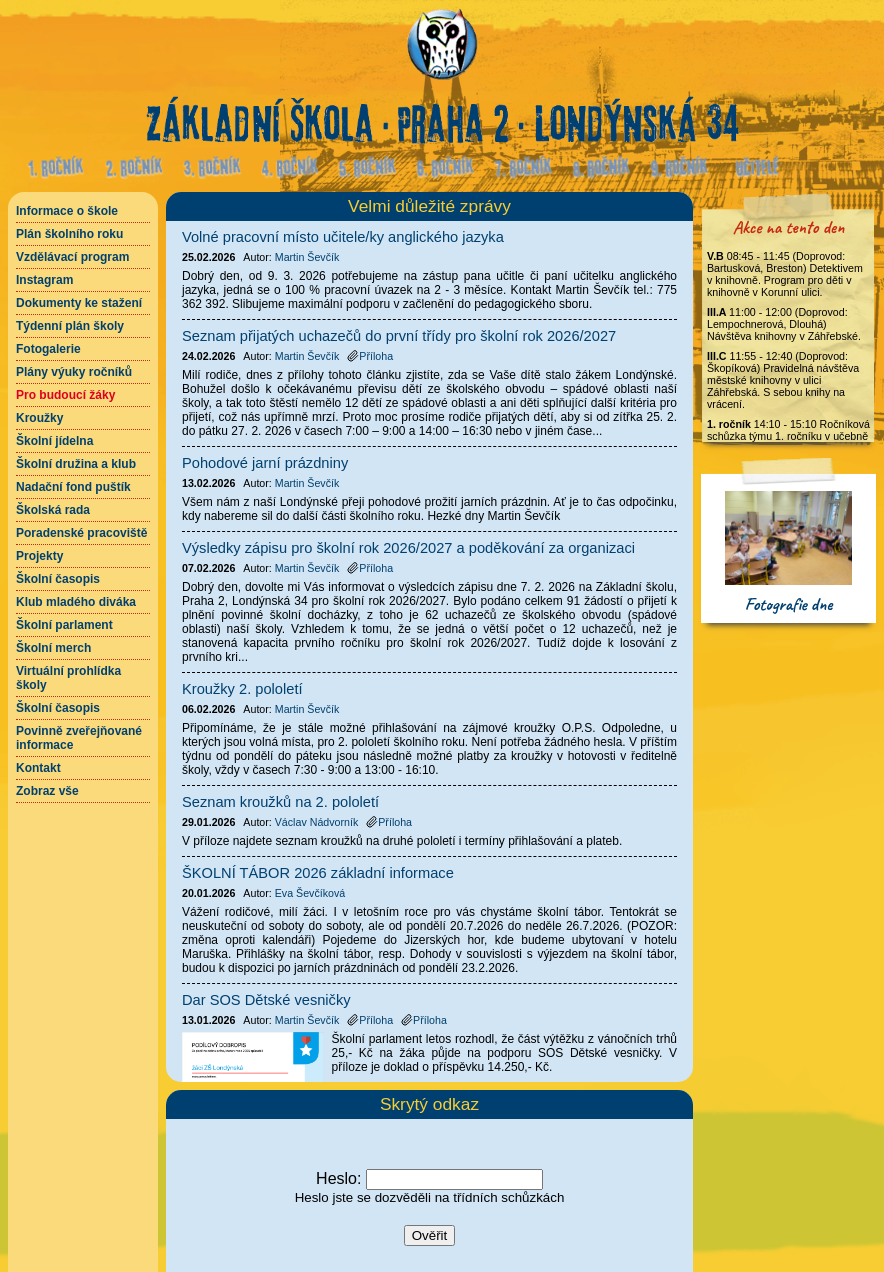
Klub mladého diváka (76, 602)
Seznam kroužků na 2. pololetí (280, 802)
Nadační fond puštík (73, 487)
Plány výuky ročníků (74, 372)
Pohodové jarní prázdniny (265, 463)
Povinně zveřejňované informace (79, 738)
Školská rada (53, 510)
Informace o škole (67, 211)
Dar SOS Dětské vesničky (266, 1000)
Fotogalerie (48, 349)
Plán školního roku (69, 234)
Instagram (44, 280)
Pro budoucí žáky (65, 395)
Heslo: (338, 1178)
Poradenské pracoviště (81, 533)
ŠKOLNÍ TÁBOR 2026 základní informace (318, 873)
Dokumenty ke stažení (79, 303)
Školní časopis (58, 579)
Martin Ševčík (307, 257)
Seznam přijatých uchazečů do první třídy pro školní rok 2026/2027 (399, 336)
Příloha (370, 356)
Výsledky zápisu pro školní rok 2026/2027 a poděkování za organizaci (408, 548)
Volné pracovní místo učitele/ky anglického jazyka (343, 237)
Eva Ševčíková (310, 893)
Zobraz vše (47, 791)
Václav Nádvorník (317, 822)
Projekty (39, 556)
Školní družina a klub (76, 464)
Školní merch (53, 648)
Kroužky (39, 418)
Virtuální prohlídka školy (68, 678)
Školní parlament (64, 625)
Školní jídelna (54, 441)
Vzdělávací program (72, 257)
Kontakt (38, 768)
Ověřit (430, 1235)
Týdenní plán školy (70, 326)
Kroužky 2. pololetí (242, 689)
